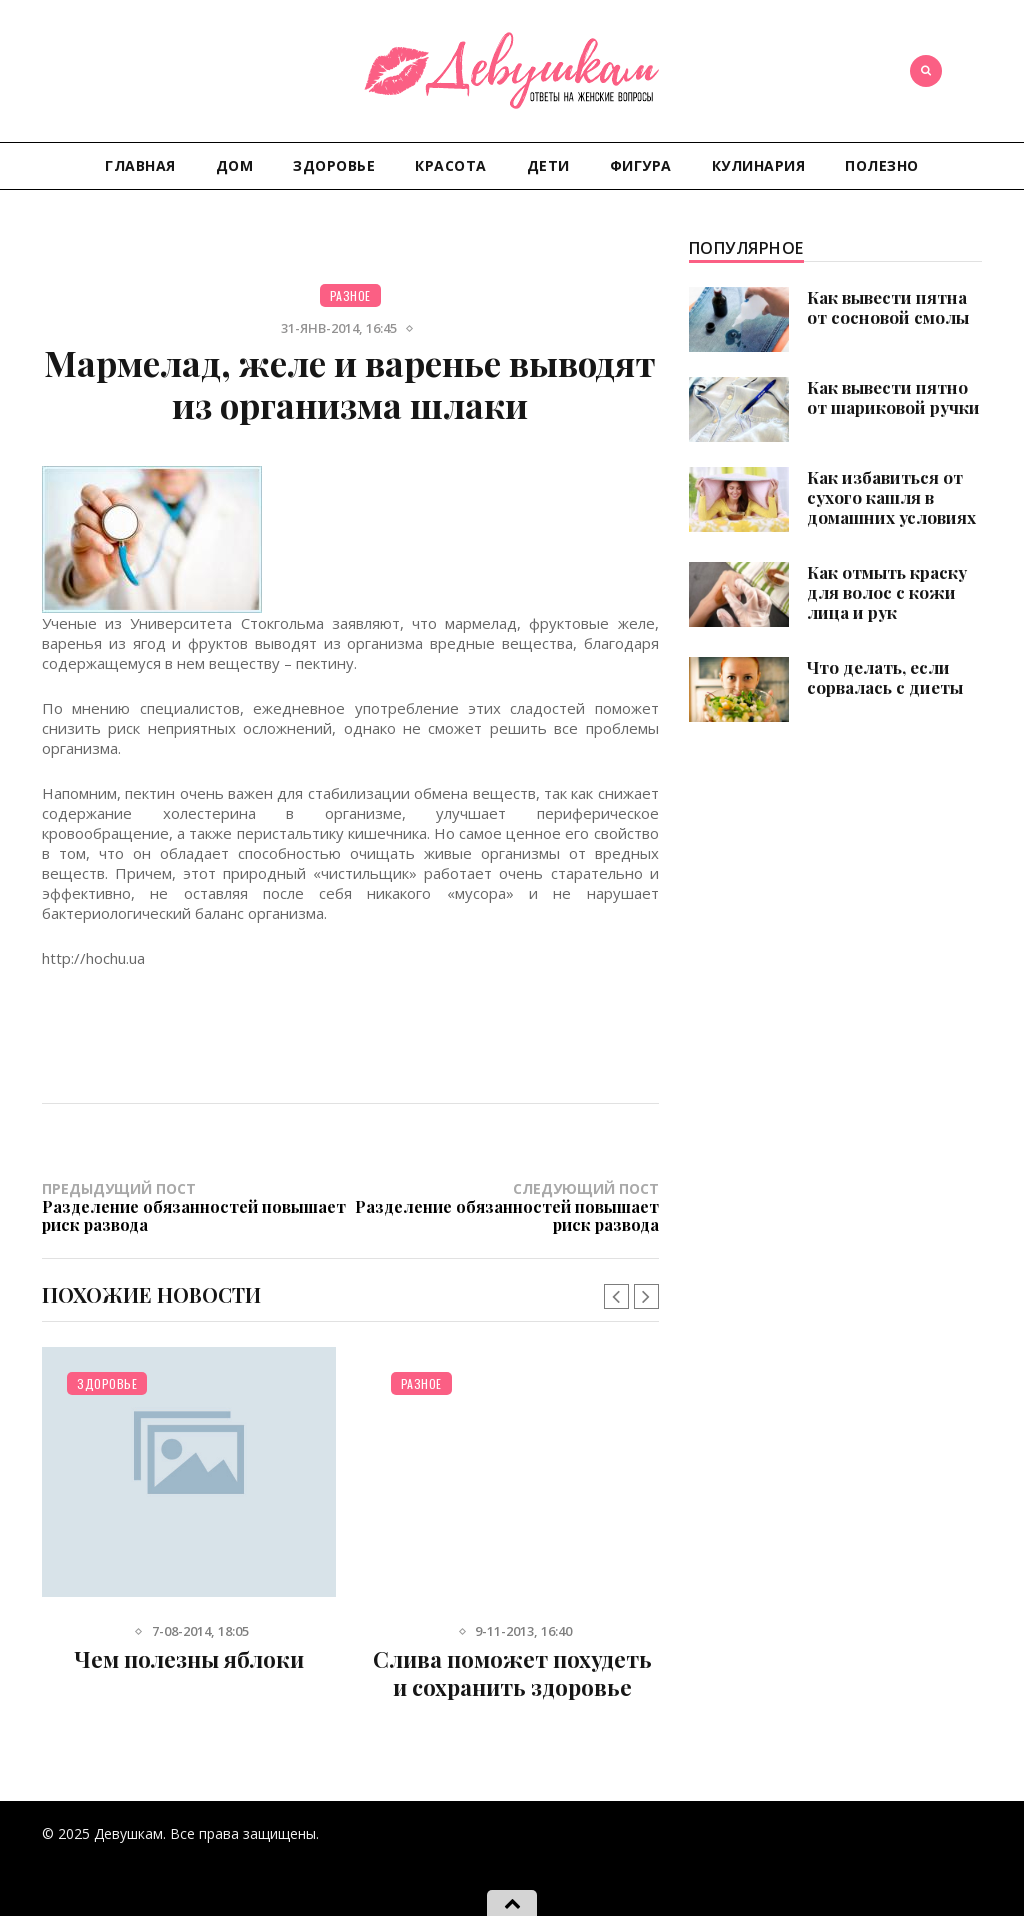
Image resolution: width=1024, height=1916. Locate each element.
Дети (548, 165)
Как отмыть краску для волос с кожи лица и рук (887, 592)
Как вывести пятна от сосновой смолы (888, 307)
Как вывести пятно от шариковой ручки (893, 397)
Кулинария (759, 165)
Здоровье (334, 165)
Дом (235, 165)
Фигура (641, 165)
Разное (350, 295)
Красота (451, 165)
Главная (140, 165)
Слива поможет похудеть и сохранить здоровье (512, 1673)
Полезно (882, 165)
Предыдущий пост (196, 1206)
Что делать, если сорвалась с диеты (885, 677)
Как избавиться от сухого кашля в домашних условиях (891, 497)
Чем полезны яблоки (189, 1659)
